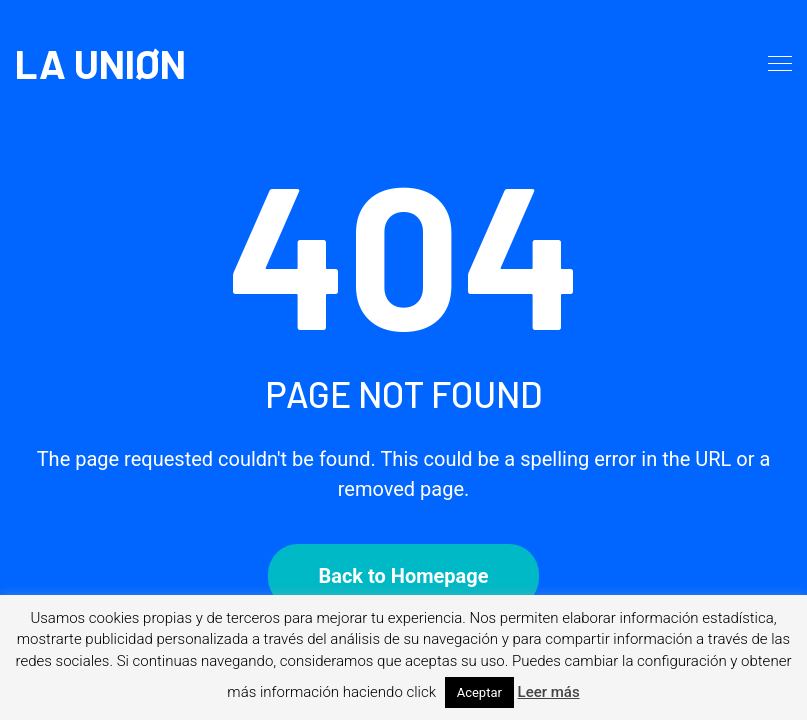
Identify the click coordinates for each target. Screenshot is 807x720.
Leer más (549, 692)
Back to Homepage (403, 576)
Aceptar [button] (479, 692)
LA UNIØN (100, 63)
